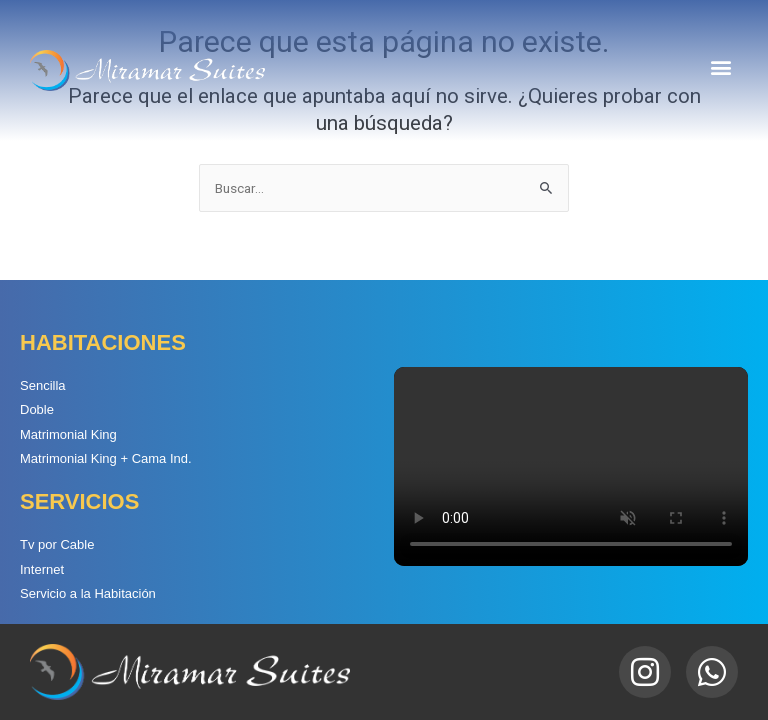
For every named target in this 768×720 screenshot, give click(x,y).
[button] (721, 66)
